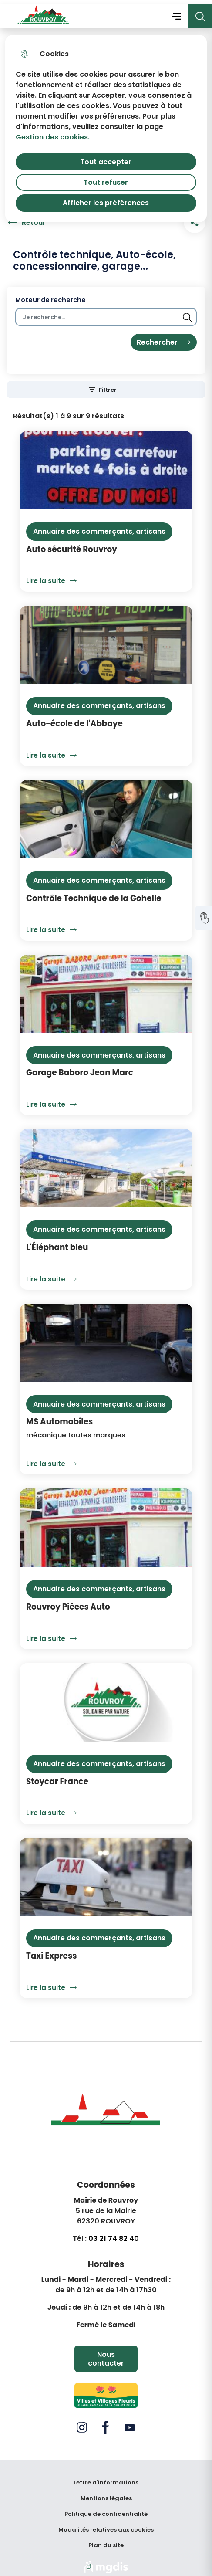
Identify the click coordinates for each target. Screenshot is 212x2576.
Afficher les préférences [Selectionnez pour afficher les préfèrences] (106, 198)
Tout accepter (105, 158)
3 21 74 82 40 (116, 2234)
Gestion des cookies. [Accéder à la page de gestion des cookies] (53, 133)
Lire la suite (53, 576)
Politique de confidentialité (106, 2509)
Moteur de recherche (50, 295)
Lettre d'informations (106, 2478)
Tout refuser (106, 178)
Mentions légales (106, 2494)
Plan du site (106, 2541)
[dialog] (106, 124)
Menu (176, 12)
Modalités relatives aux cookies (106, 2525)
